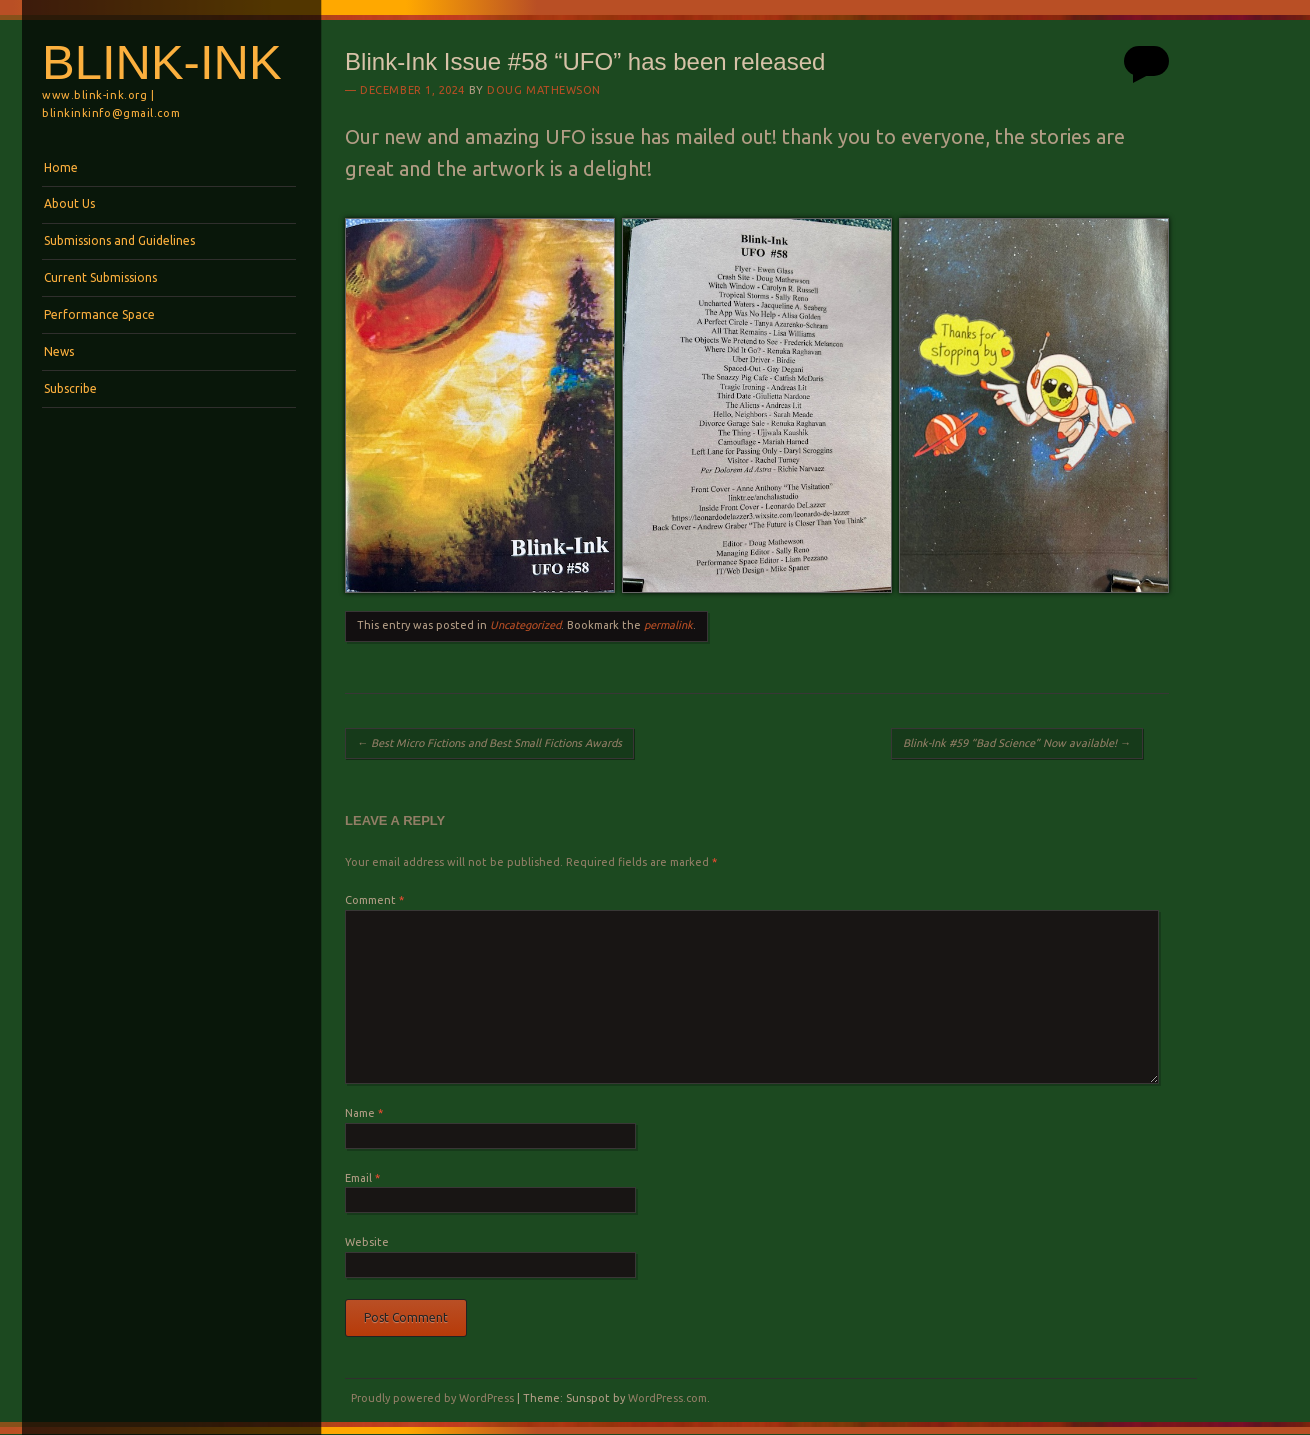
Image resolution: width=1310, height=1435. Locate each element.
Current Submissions (100, 277)
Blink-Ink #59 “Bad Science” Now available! (1017, 743)
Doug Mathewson (544, 90)
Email (362, 1178)
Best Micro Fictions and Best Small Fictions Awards (489, 743)
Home (61, 167)
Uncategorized (525, 625)
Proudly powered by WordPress (432, 1398)
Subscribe (70, 388)
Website (367, 1242)
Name (364, 1113)
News (59, 351)
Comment (374, 900)
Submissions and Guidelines (119, 240)
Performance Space (99, 314)
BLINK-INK (162, 62)
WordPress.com (667, 1398)
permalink (668, 625)
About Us (69, 203)
